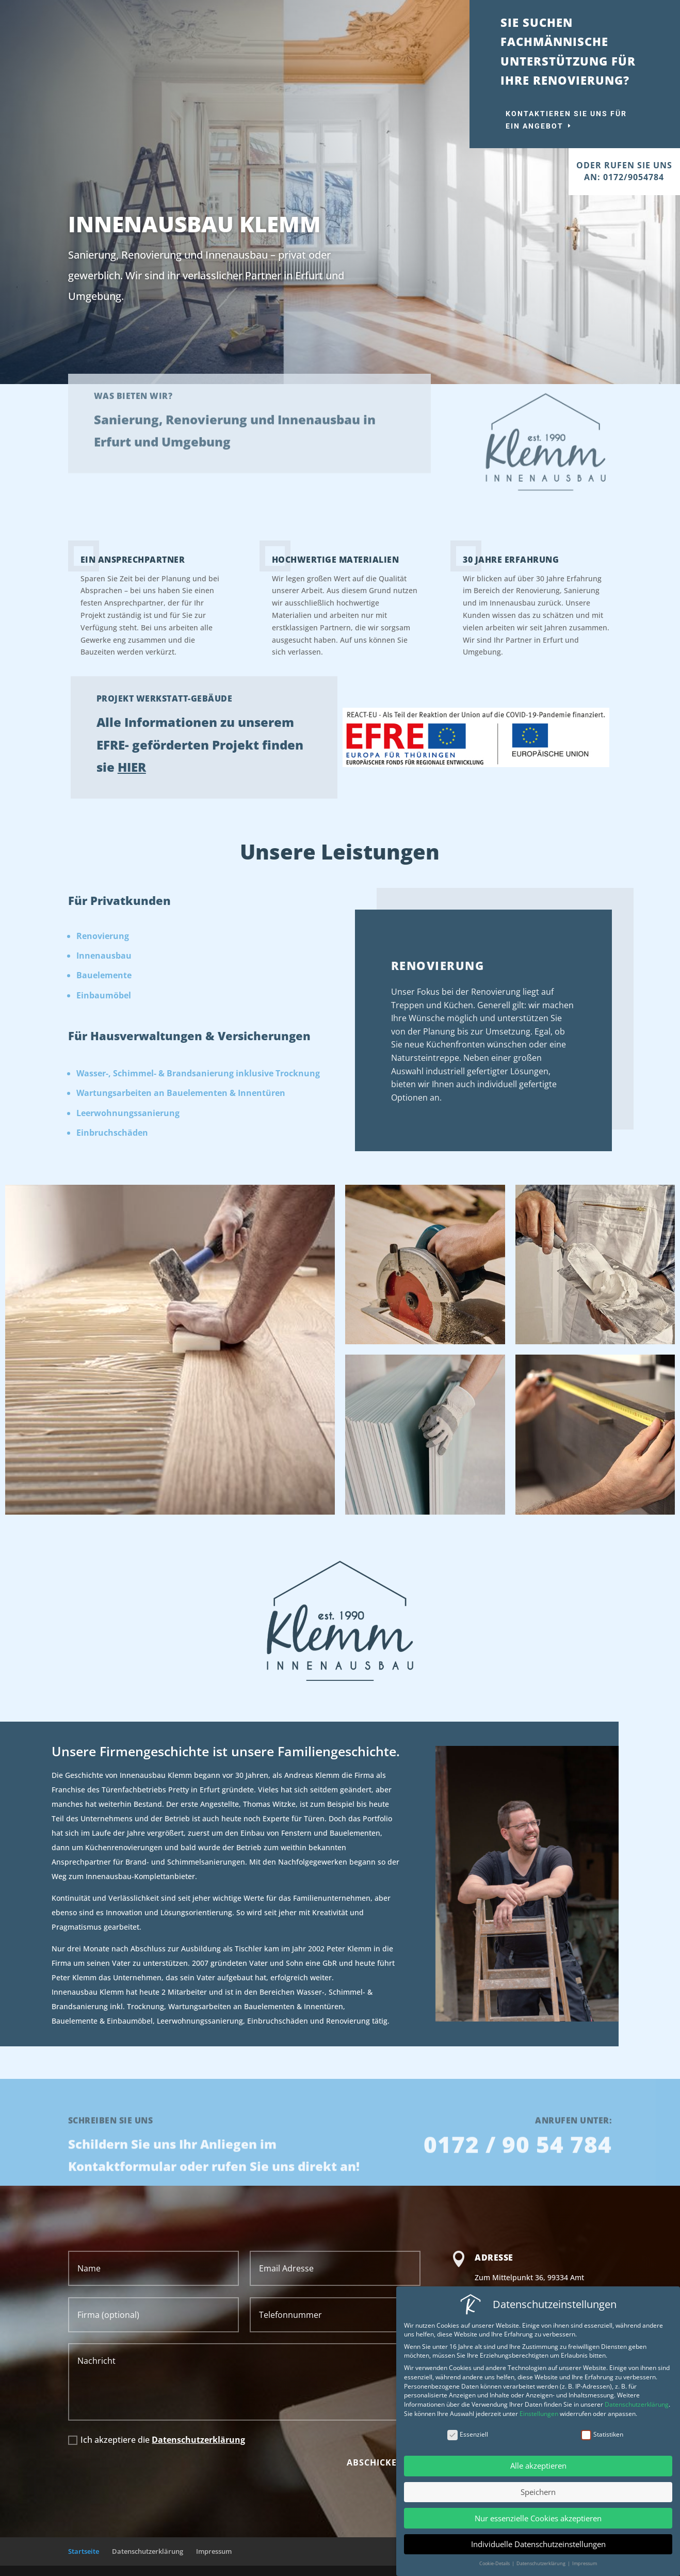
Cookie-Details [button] (496, 2563)
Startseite (83, 2551)
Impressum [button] (586, 2563)
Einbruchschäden (112, 1132)
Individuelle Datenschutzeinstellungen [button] (540, 2544)
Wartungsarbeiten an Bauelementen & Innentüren (180, 1093)
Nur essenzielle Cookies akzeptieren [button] (539, 2518)
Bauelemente (104, 975)
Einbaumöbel (103, 995)
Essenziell (469, 2434)
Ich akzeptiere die (156, 2439)
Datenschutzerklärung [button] (543, 2563)
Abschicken (375, 2462)
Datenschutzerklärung (198, 2439)
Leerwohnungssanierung (128, 1113)
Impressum (214, 2551)
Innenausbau (104, 955)
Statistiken (603, 2434)
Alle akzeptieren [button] (540, 2465)
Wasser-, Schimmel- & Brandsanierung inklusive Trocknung (198, 1073)
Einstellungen (540, 2413)
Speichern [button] (539, 2492)
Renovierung (102, 936)
